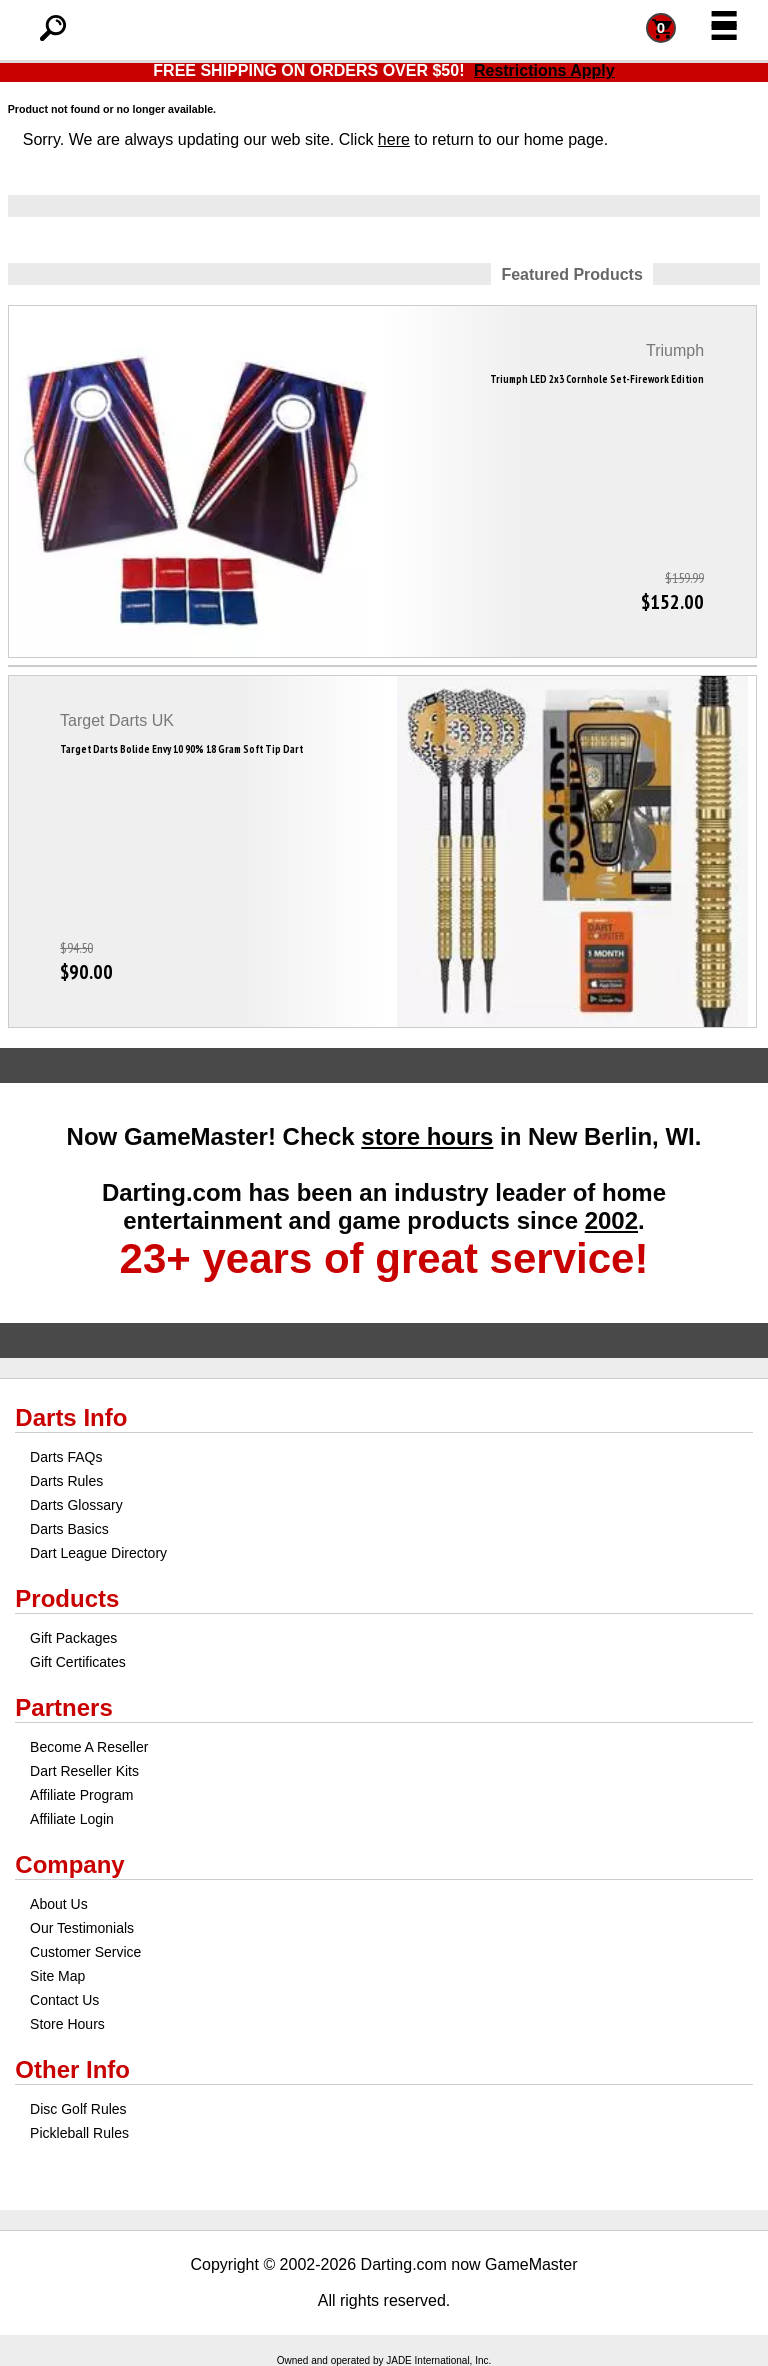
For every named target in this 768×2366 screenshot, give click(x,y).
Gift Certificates (78, 1662)
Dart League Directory (98, 1553)
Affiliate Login (72, 1819)
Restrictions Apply (544, 70)
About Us (59, 1904)
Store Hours (67, 2024)
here (394, 139)
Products (67, 1598)
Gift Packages (73, 1638)
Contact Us (64, 2000)
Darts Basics (69, 1529)
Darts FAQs (66, 1457)
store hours (427, 1136)
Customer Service (85, 1952)
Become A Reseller (89, 1747)
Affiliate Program (81, 1795)
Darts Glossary (76, 1505)
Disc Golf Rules (78, 2109)
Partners (63, 1707)
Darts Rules (66, 1481)
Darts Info (71, 1417)
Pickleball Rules (79, 2133)
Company (69, 1864)
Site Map (57, 1976)
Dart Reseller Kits (84, 1771)
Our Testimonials (82, 1928)
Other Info (72, 2069)
